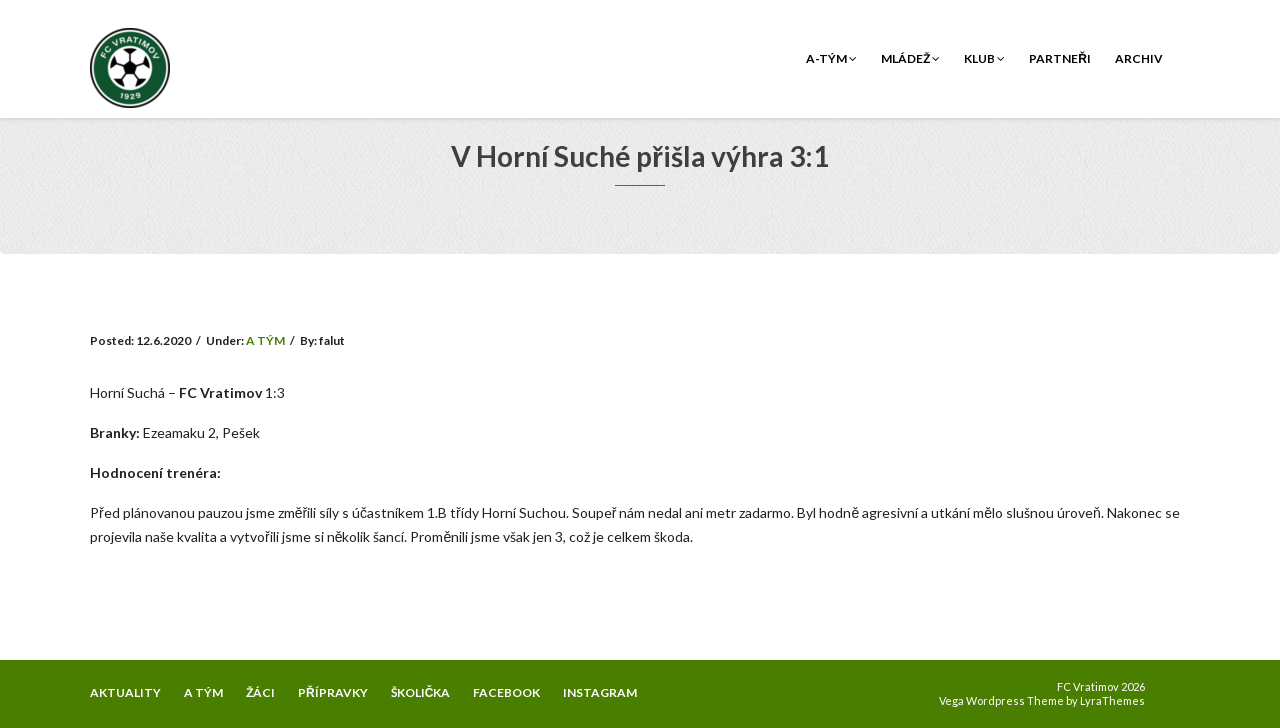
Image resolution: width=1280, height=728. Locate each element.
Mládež (910, 58)
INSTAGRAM (600, 692)
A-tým (831, 58)
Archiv (1139, 58)
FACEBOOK (506, 692)
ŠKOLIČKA (421, 692)
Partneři (1060, 58)
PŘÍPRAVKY (333, 692)
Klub (984, 58)
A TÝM (265, 340)
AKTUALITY (125, 692)
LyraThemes (1112, 700)
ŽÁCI (260, 692)
